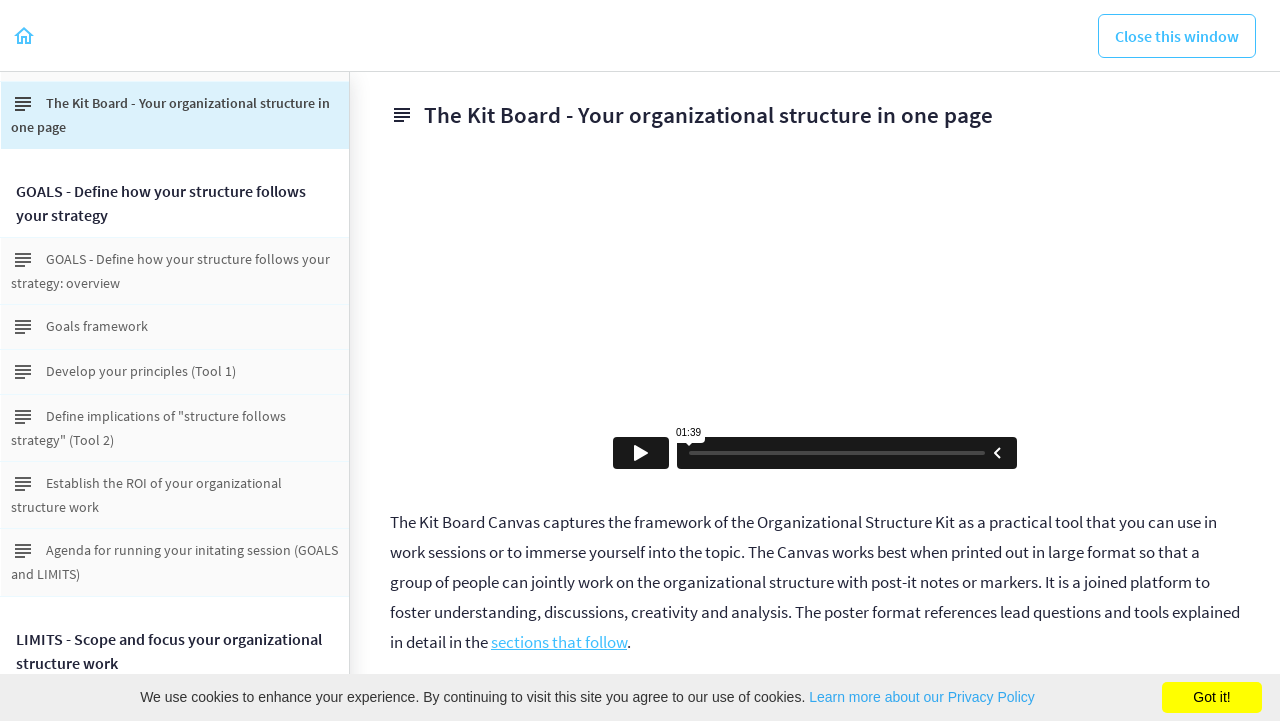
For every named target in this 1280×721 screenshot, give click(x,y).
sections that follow (559, 642)
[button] (25, 35)
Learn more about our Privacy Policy (922, 697)
